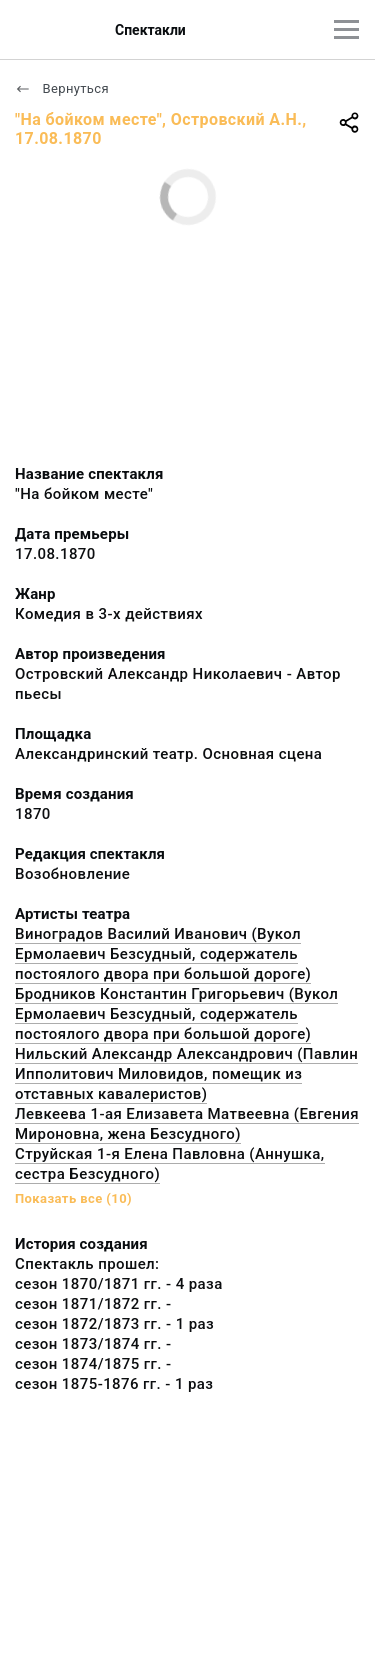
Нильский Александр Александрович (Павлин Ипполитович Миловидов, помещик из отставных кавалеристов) (186, 1074)
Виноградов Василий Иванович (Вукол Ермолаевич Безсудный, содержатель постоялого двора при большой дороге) (163, 954)
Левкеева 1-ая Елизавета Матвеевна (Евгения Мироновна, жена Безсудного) (187, 1124)
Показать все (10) (73, 1198)
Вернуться (62, 88)
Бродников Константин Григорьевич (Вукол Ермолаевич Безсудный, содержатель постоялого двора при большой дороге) (176, 1014)
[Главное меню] (346, 29)
